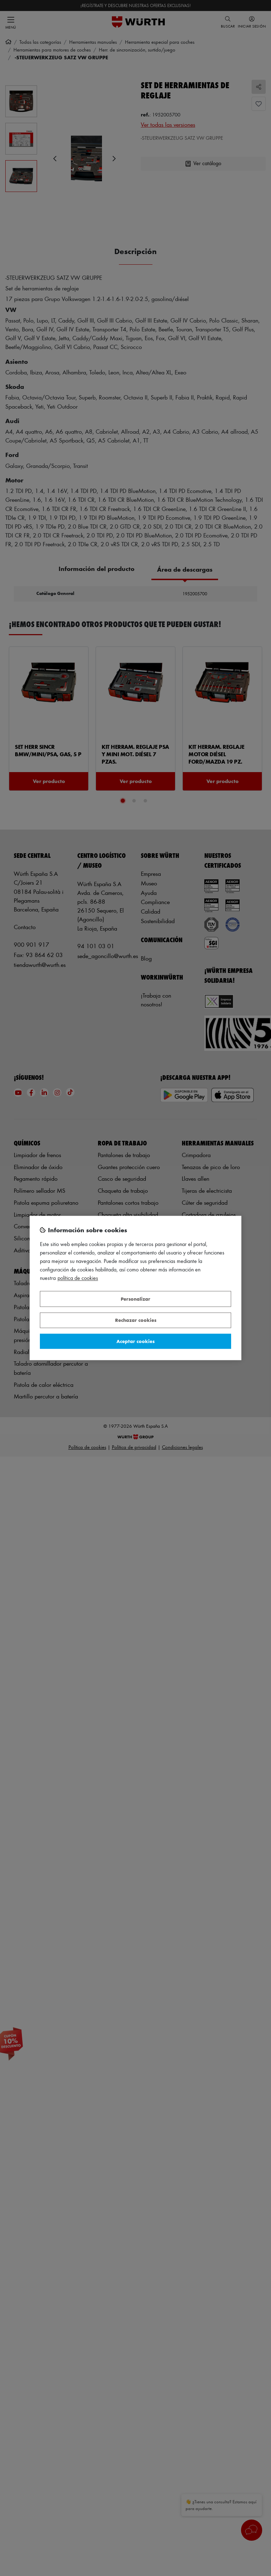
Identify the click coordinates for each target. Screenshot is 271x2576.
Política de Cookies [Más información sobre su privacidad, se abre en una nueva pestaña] (78, 1278)
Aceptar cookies (135, 1341)
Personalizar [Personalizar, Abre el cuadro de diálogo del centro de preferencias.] (135, 1299)
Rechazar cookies (135, 1320)
